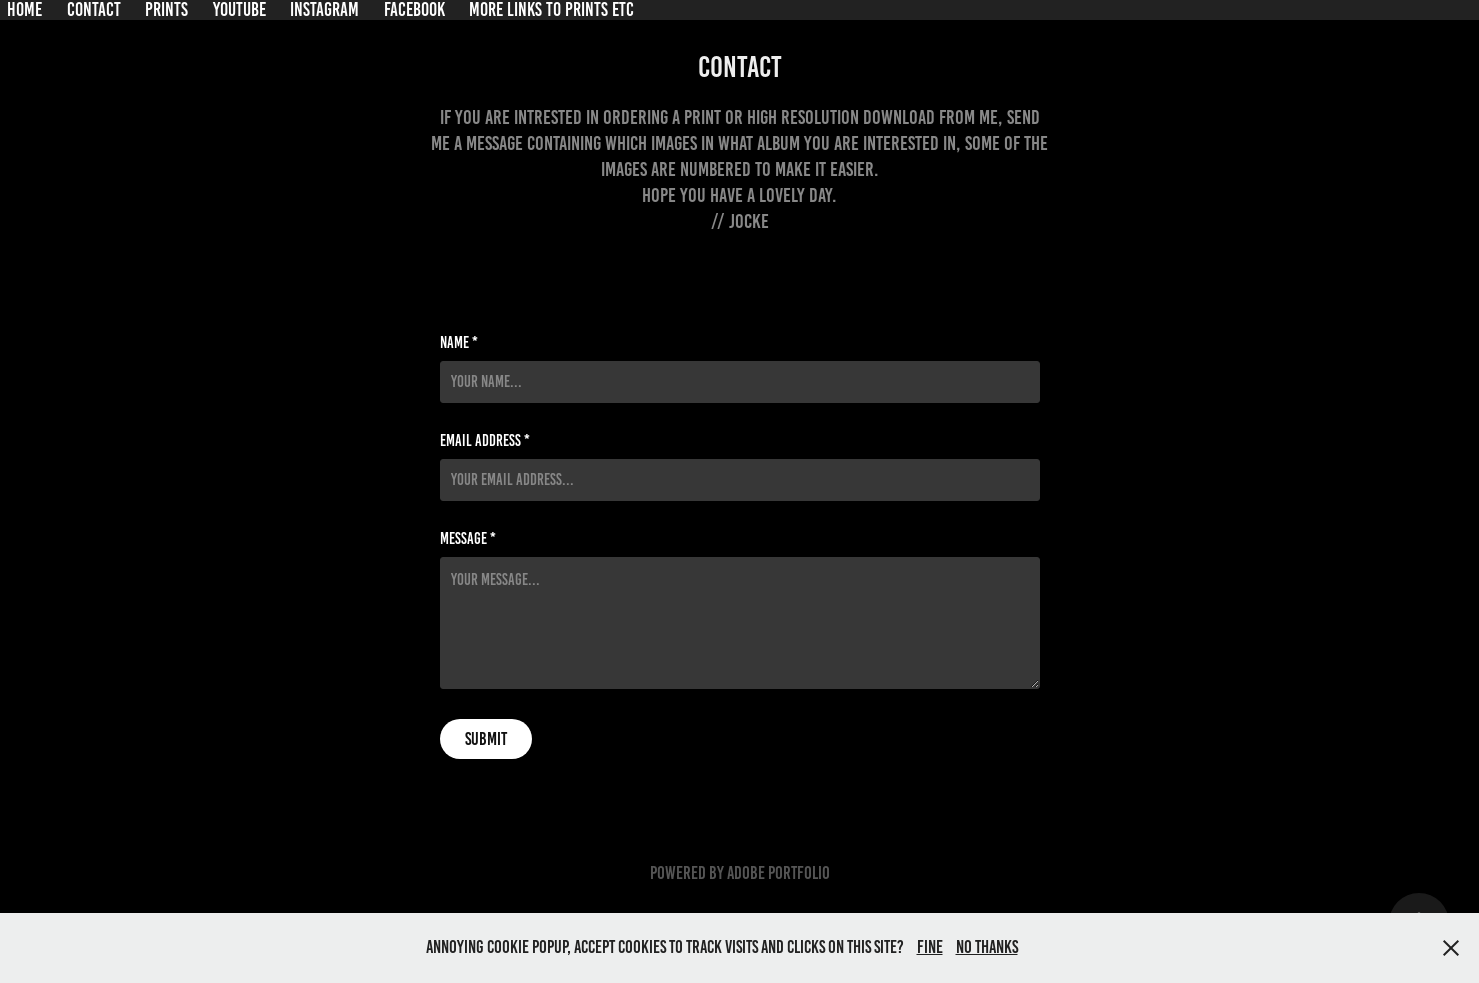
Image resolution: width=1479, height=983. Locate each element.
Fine (930, 947)
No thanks (987, 947)
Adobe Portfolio (778, 873)
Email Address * (485, 441)
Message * (468, 539)
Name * (459, 343)
